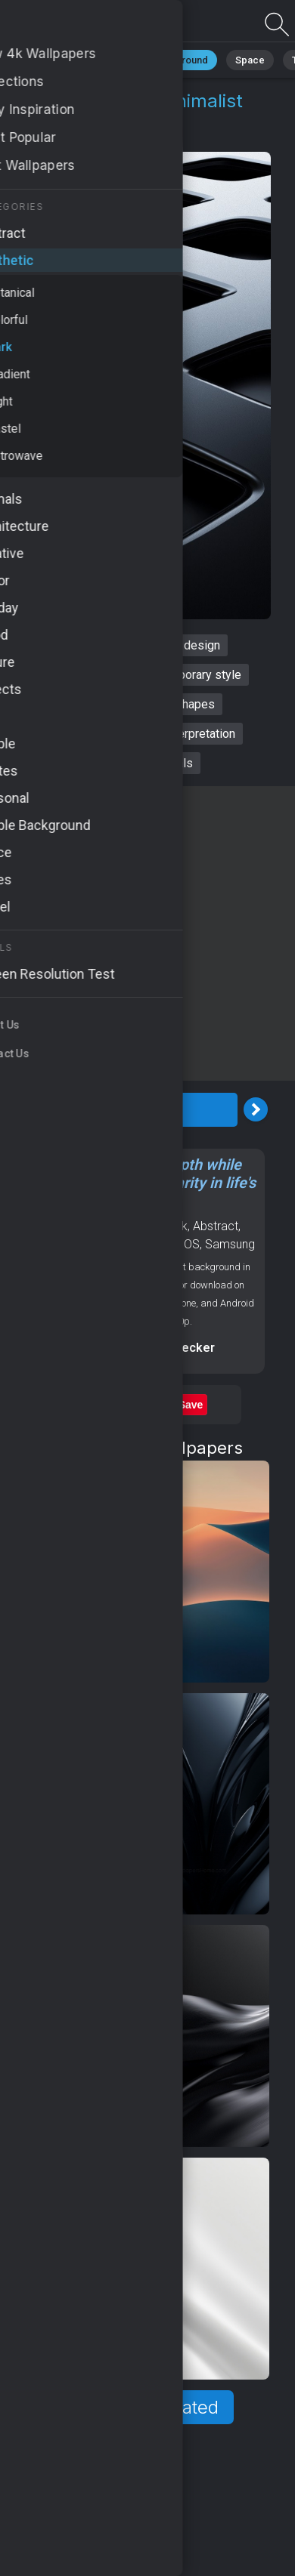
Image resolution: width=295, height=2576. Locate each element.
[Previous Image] (23, 1109)
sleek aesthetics (74, 675)
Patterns (80, 1244)
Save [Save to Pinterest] (191, 1405)
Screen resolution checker (139, 1347)
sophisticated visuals (136, 763)
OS (192, 1244)
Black (38, 1244)
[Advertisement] (147, 933)
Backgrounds (143, 1244)
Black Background (167, 60)
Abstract (215, 1226)
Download (139, 1110)
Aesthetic (68, 137)
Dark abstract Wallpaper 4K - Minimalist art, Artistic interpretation (90, 24)
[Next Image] (256, 1109)
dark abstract (85, 645)
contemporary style (190, 675)
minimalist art (93, 704)
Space (250, 60)
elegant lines (71, 734)
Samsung (230, 1244)
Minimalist (76, 60)
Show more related (139, 2407)
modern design (180, 645)
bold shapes (182, 704)
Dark (125, 137)
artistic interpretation (180, 734)
